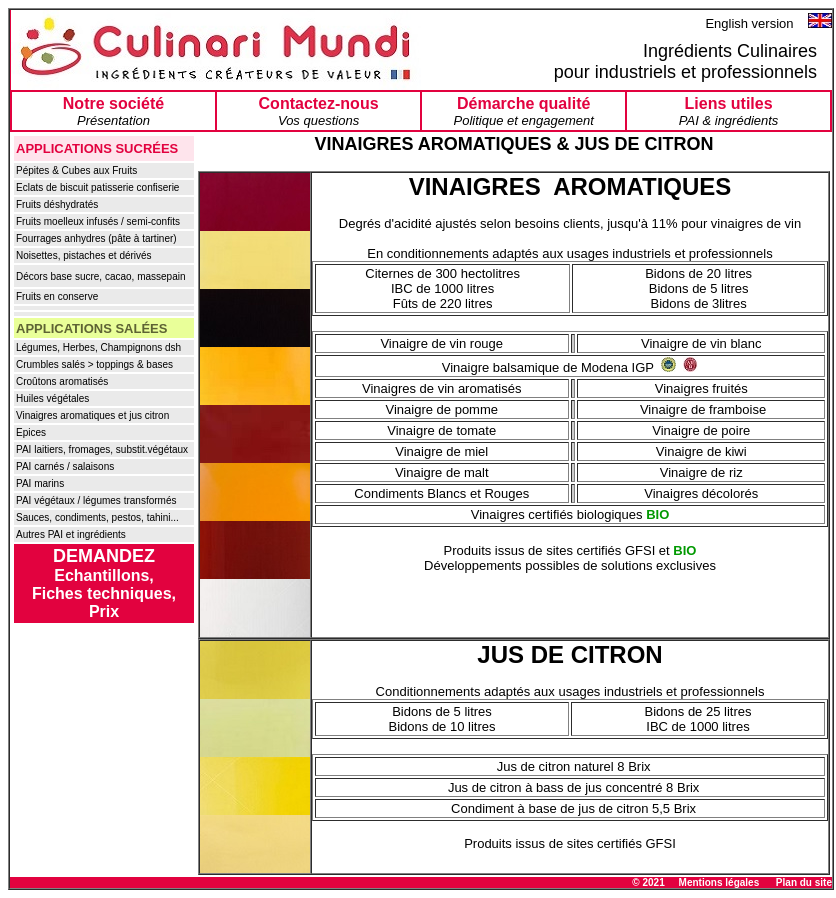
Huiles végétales (52, 398)
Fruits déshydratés (57, 204)
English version (751, 23)
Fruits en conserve (57, 296)
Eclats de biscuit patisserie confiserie (97, 187)
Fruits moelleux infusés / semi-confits (98, 221)
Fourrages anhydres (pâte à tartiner (94, 238)
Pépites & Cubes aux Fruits (76, 170)
